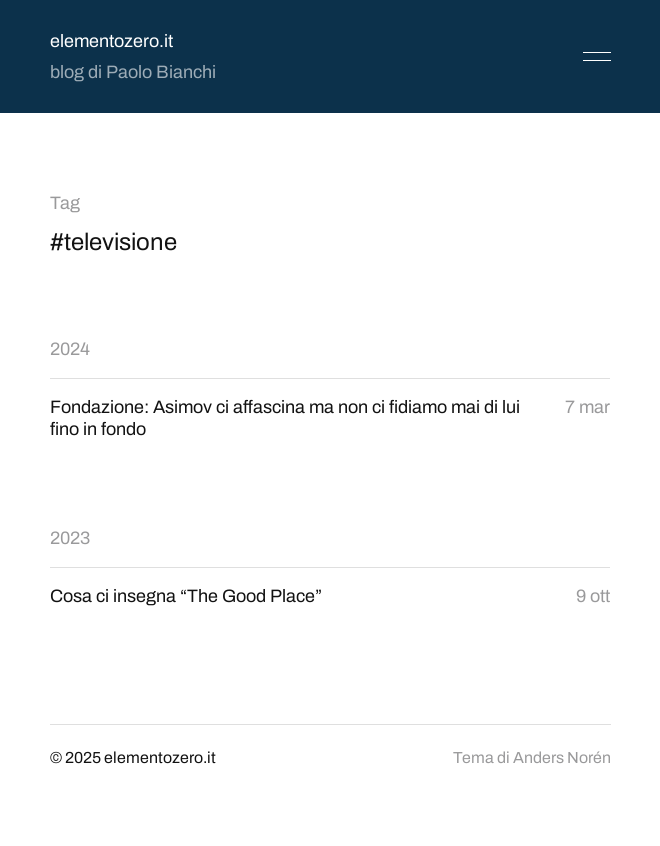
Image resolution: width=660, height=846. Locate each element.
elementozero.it (111, 41)
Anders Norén (562, 757)
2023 (70, 538)
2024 (70, 349)
